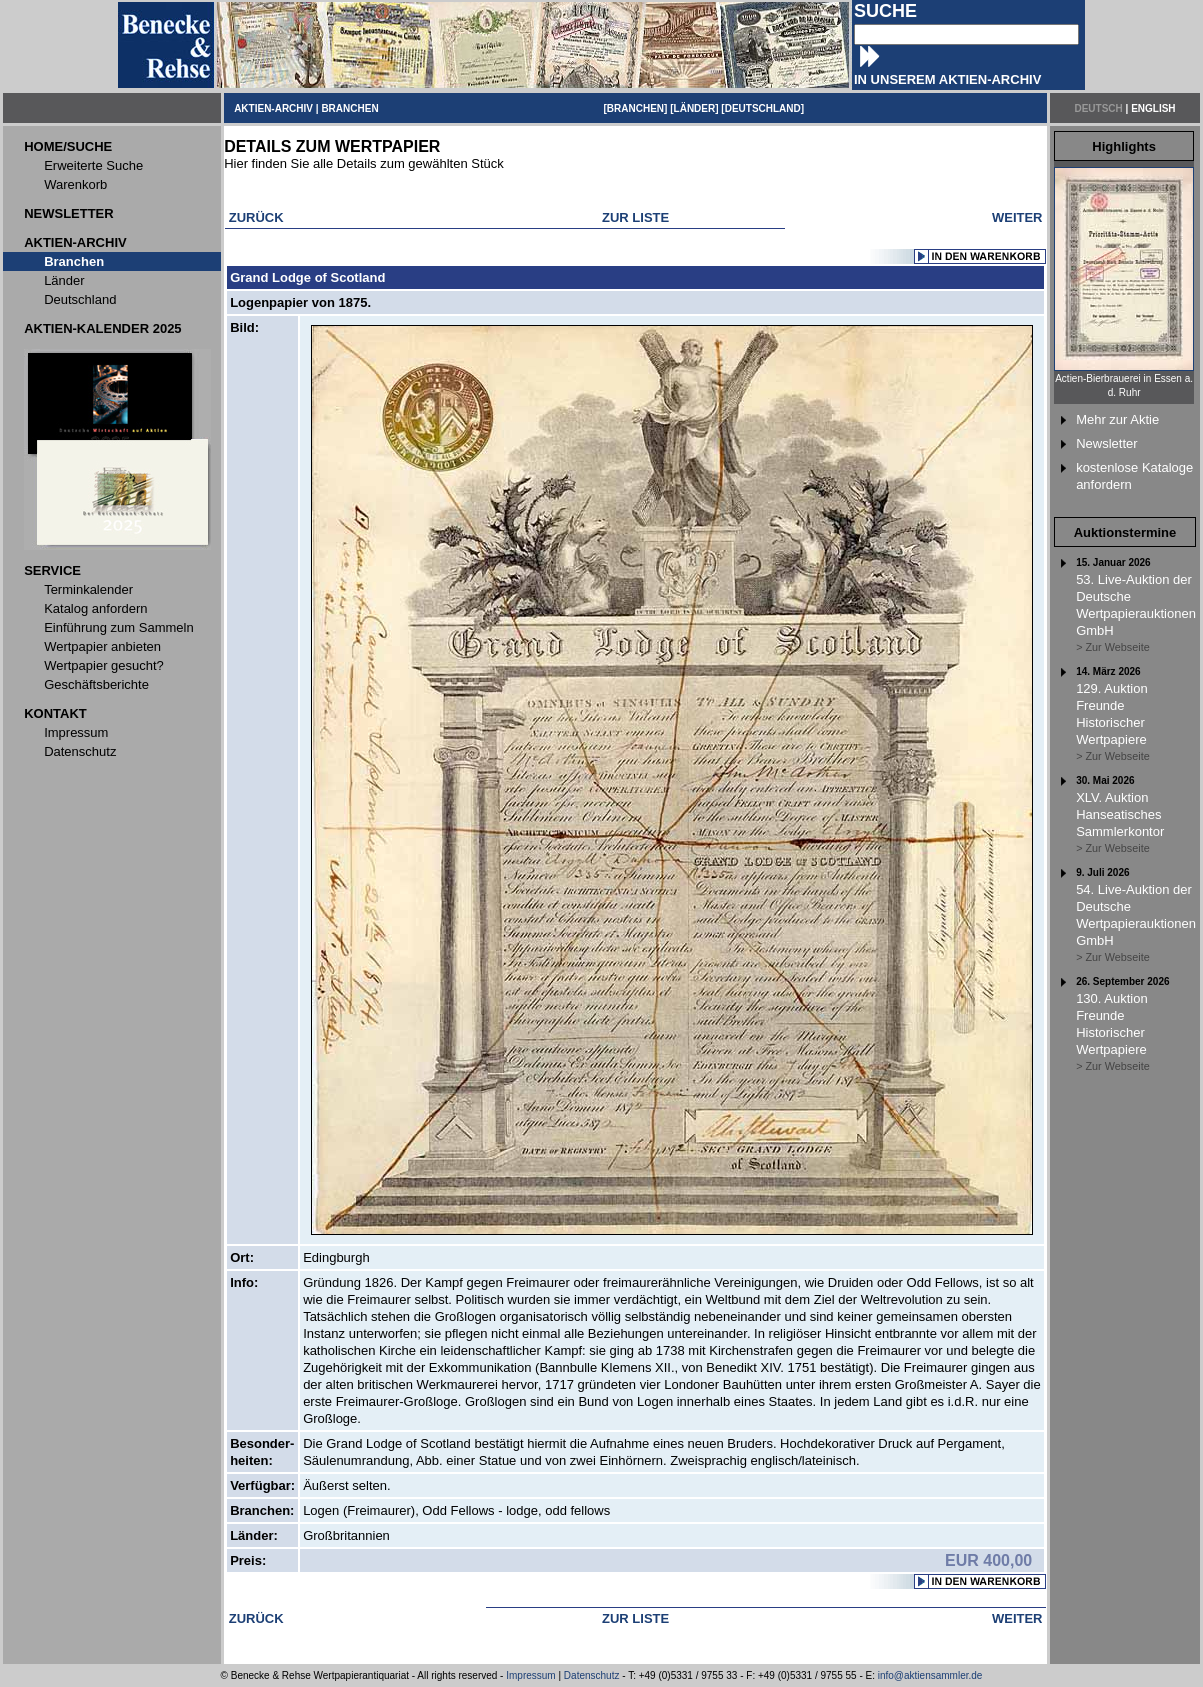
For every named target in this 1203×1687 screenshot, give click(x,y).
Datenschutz (592, 1675)
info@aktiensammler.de (930, 1675)
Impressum (530, 1675)
